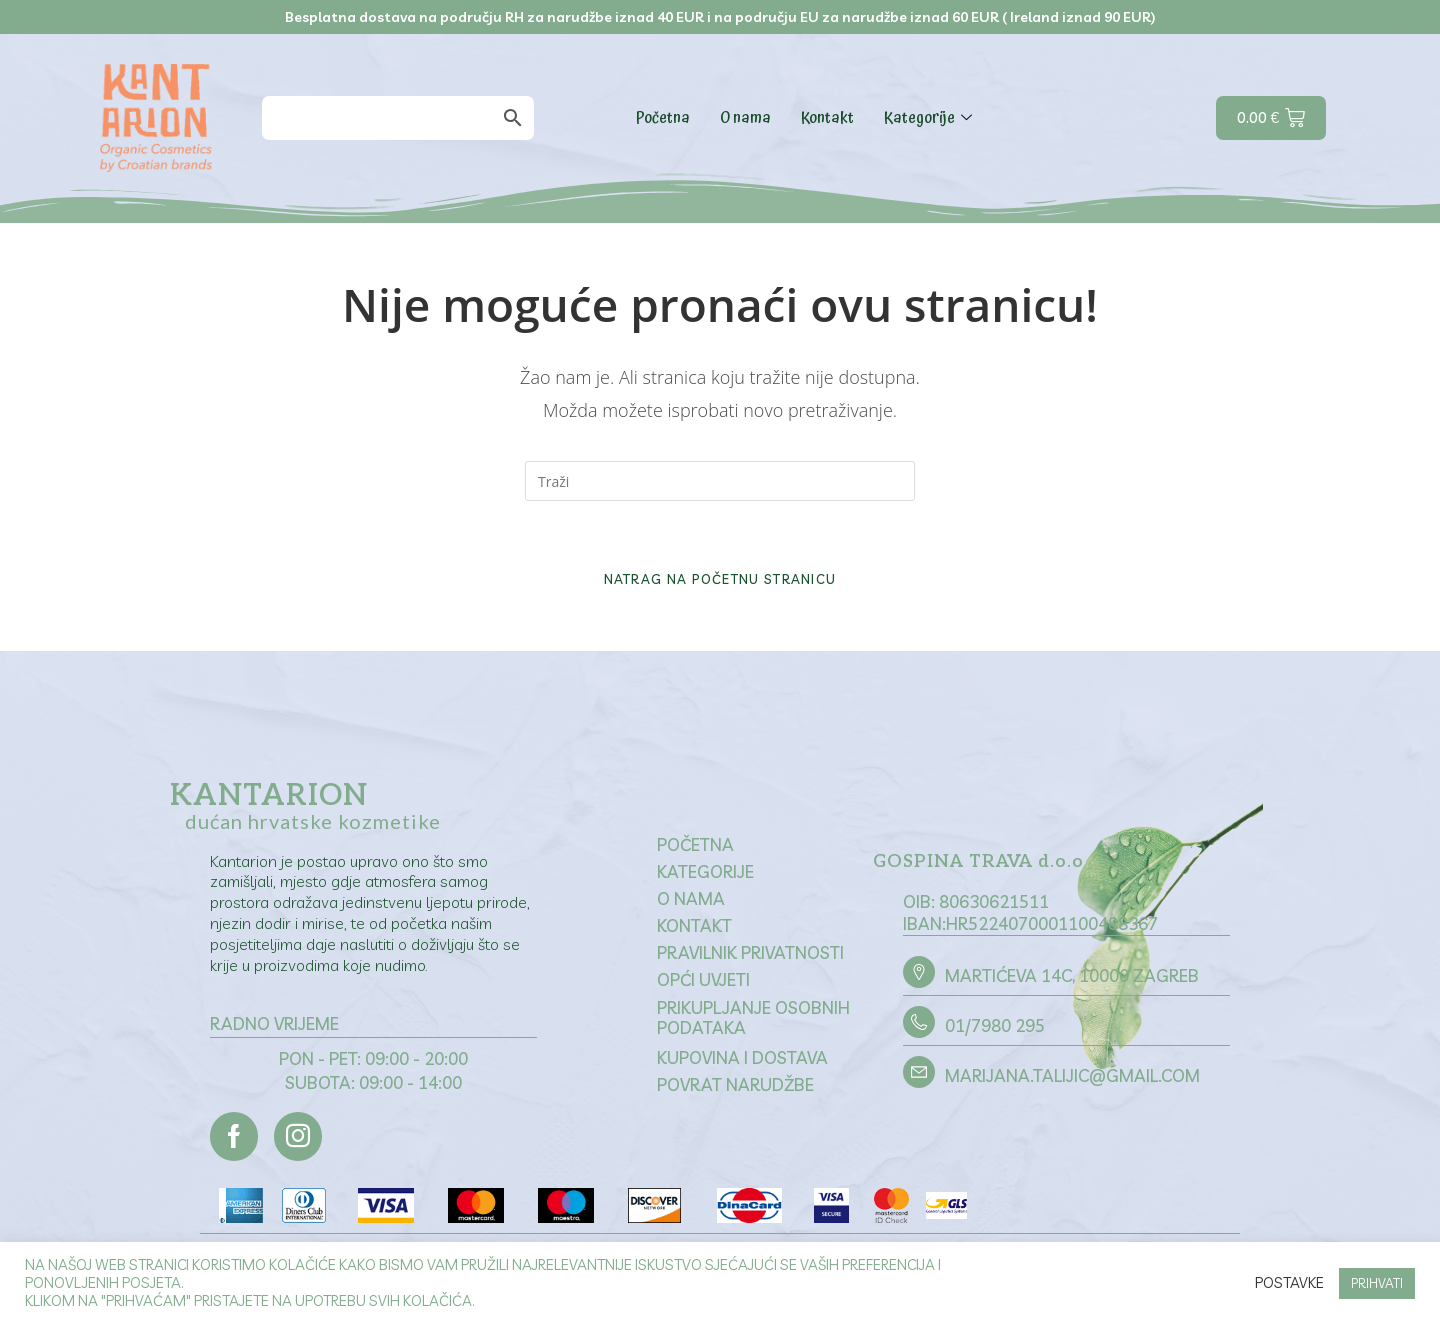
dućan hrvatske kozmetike (313, 824)
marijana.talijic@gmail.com (1072, 1080)
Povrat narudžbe (735, 1088)
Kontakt (827, 118)
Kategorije (930, 118)
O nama (745, 118)
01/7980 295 (995, 1030)
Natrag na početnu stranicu (720, 582)
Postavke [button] (1289, 1283)
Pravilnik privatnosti (750, 956)
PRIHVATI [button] (1377, 1283)
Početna (663, 118)
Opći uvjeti (703, 983)
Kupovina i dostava (742, 1061)
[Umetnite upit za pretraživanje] (720, 481)
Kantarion (269, 799)
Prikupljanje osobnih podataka (753, 1021)
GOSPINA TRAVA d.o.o (981, 865)
